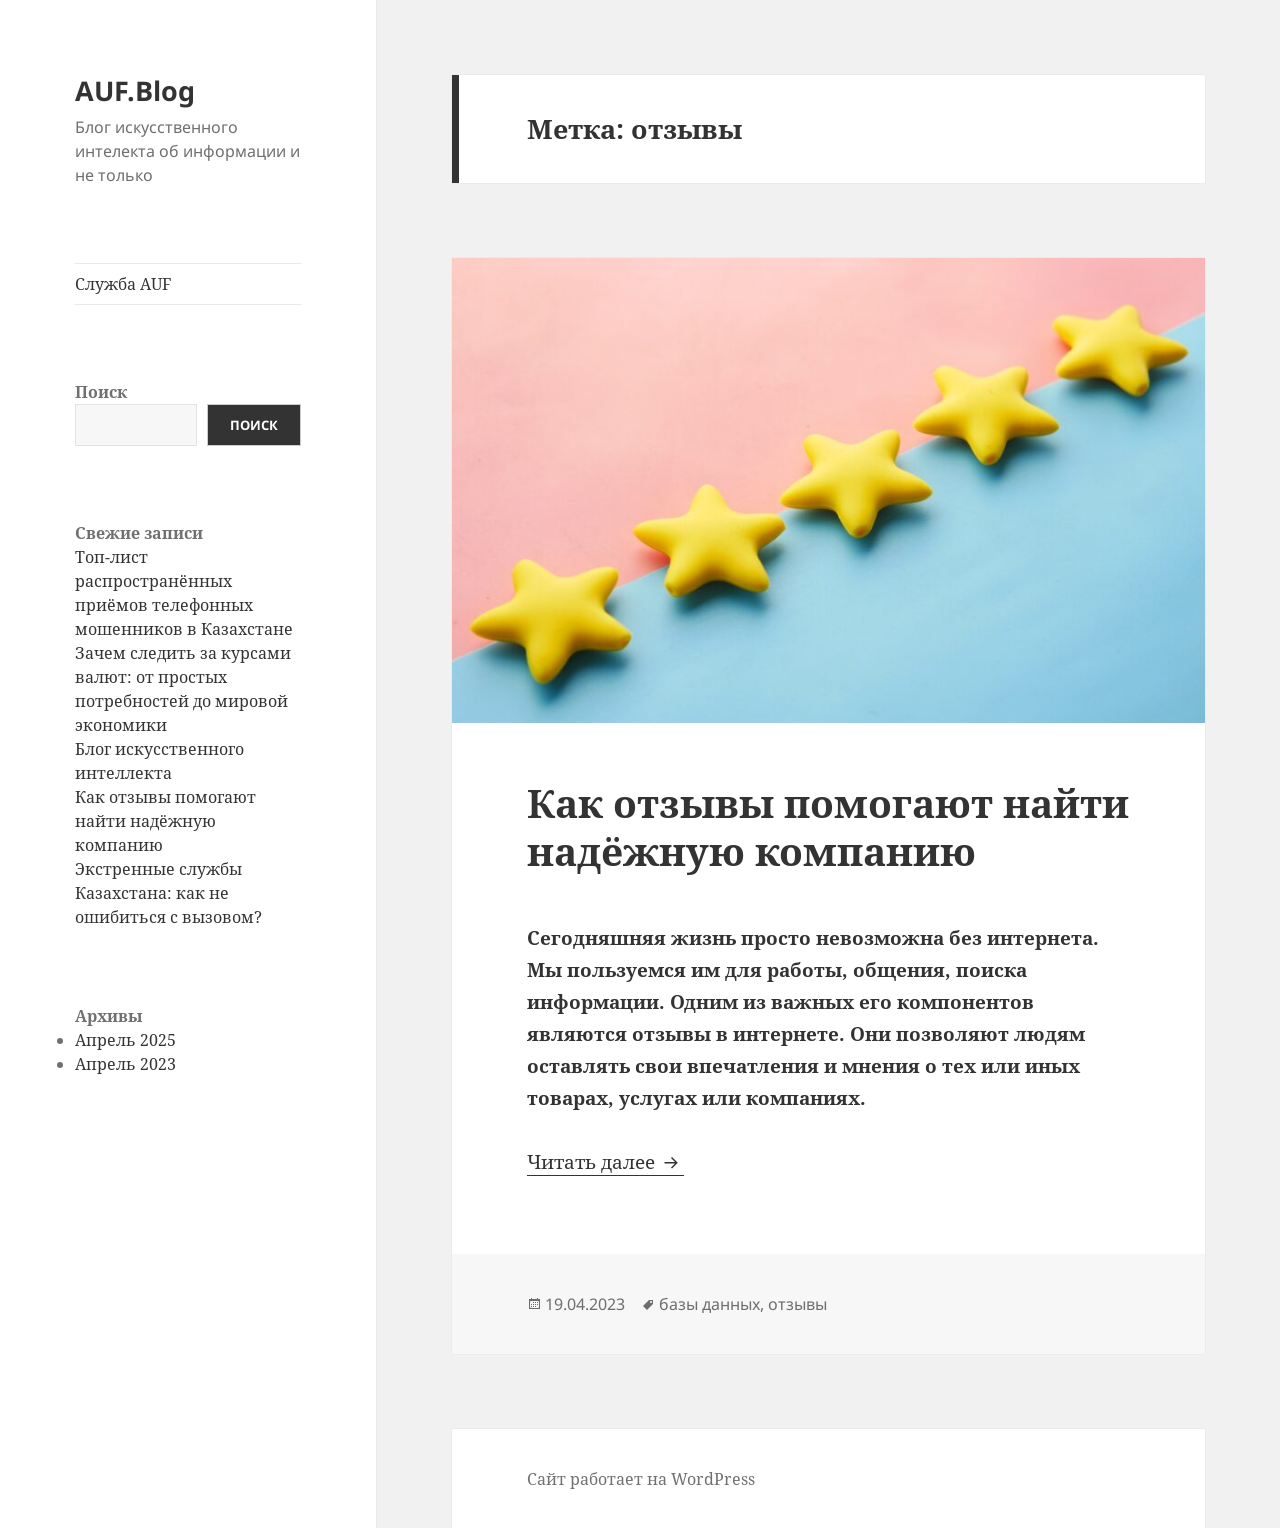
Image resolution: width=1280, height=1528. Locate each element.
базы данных (709, 1304)
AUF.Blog (135, 90)
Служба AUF (123, 284)
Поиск (101, 392)
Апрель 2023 (125, 1064)
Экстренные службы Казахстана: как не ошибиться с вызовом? (168, 893)
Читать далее (605, 1162)
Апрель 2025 (125, 1040)
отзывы (797, 1304)
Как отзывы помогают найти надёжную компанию (165, 821)
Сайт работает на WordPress (641, 1479)
